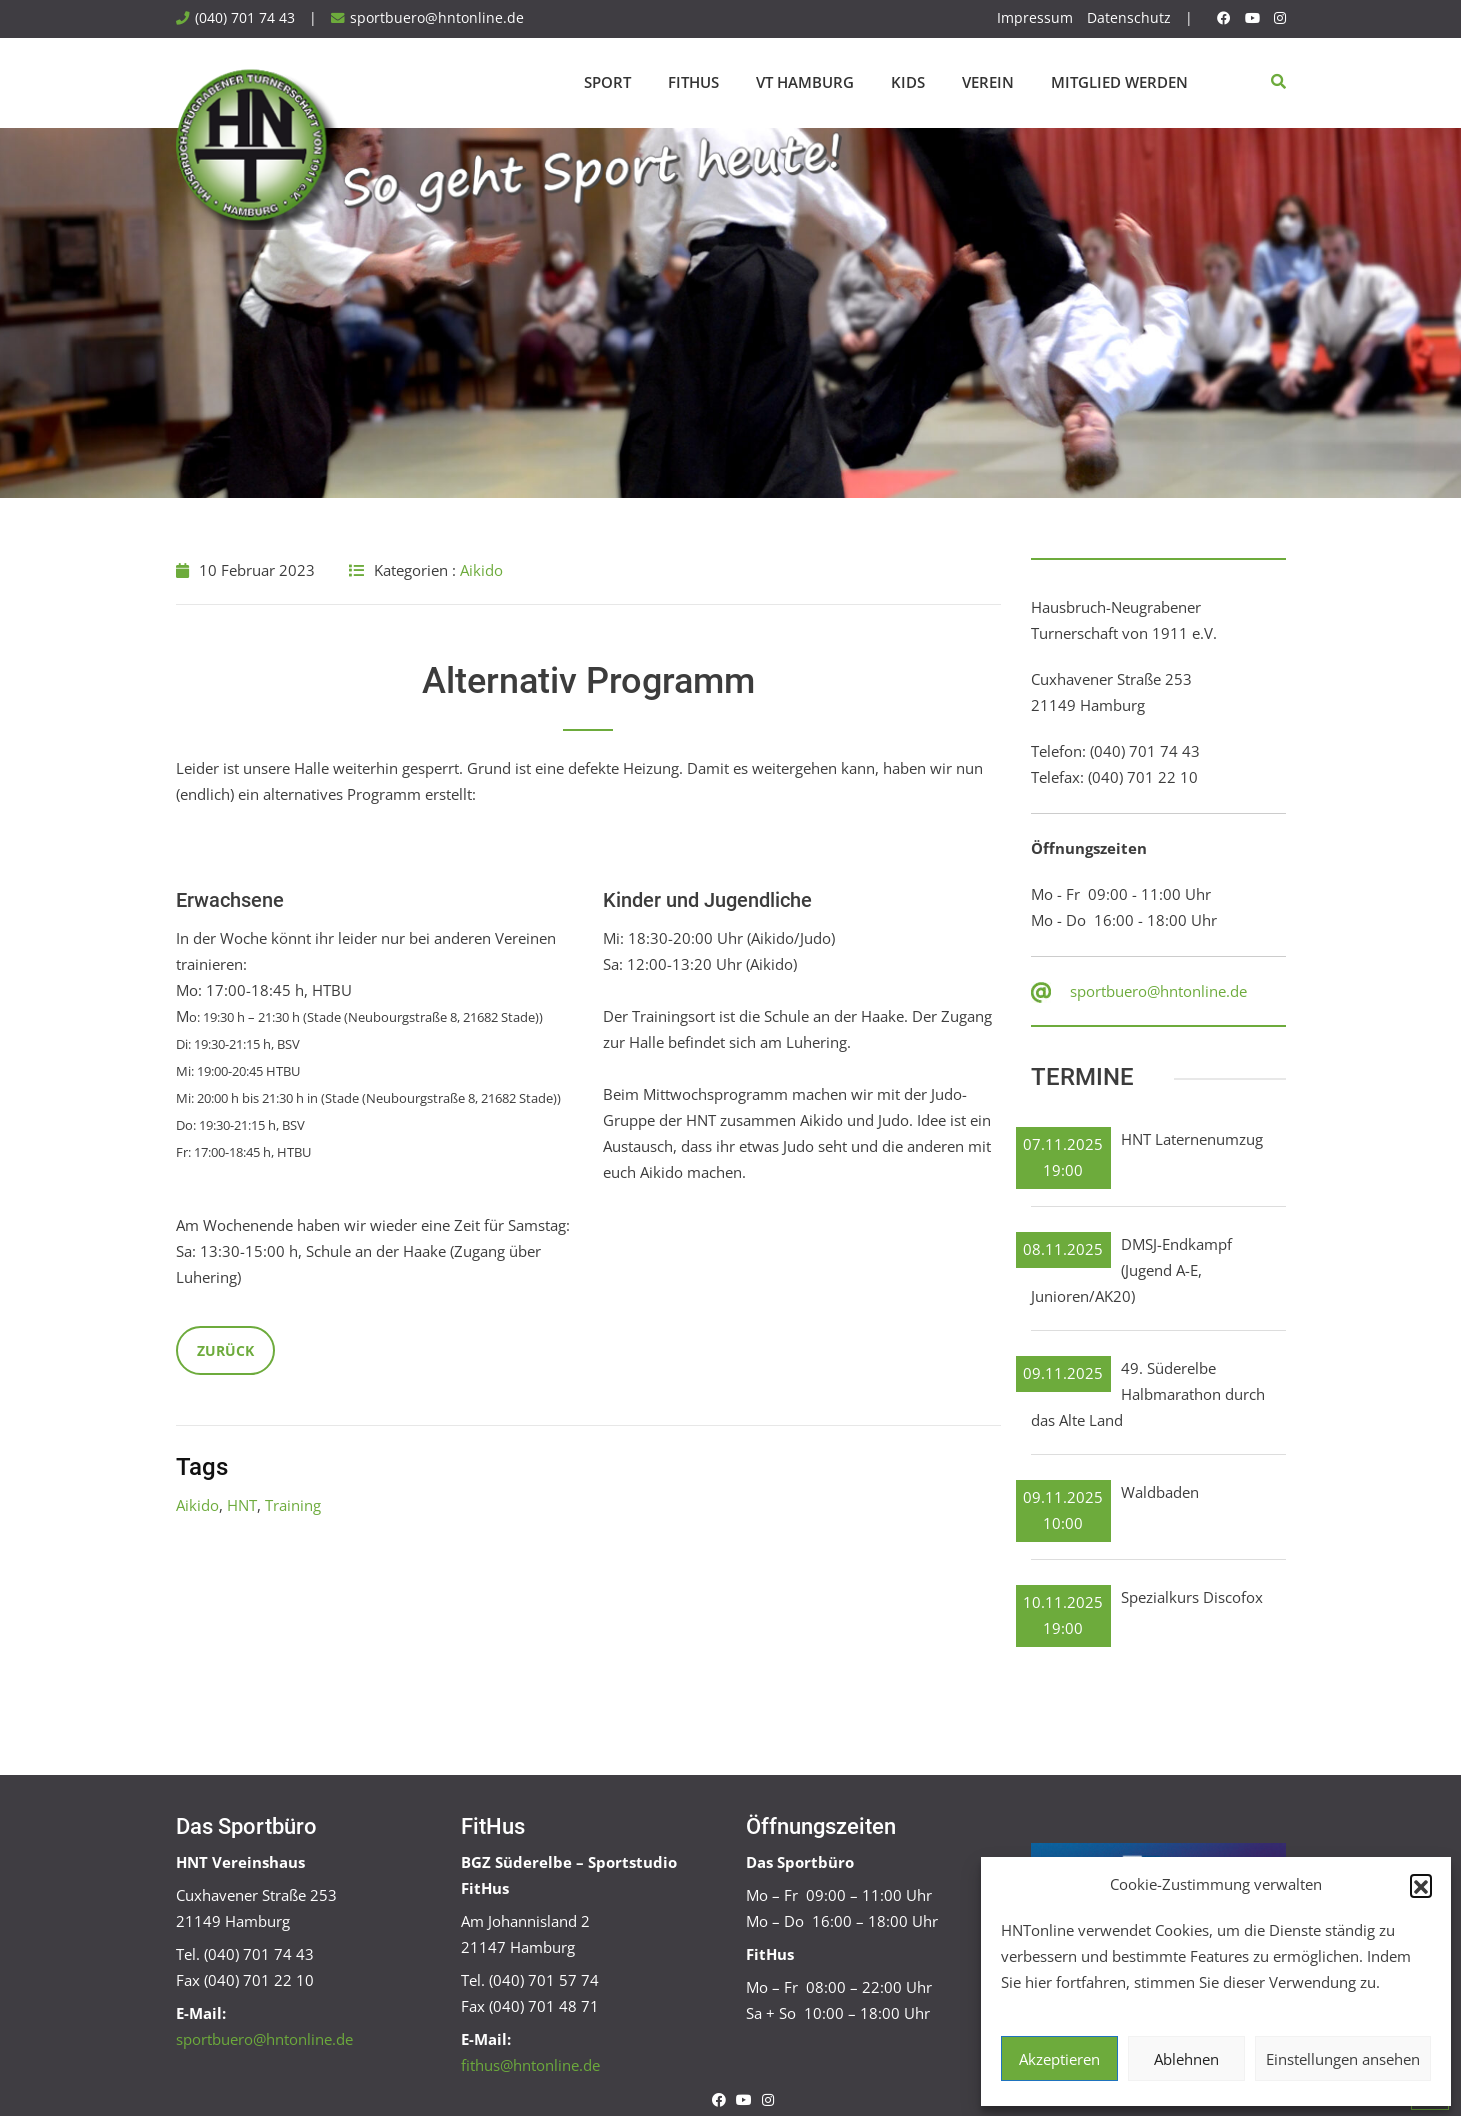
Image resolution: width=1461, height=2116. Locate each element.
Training (293, 1505)
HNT (242, 1505)
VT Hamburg (805, 82)
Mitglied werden (1119, 82)
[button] (1421, 1885)
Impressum (1035, 18)
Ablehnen (1186, 2059)
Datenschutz (1129, 18)
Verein (988, 82)
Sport (607, 82)
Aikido (481, 570)
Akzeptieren (1059, 2059)
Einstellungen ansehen (1343, 2059)
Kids (908, 82)
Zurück (225, 1350)
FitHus (693, 82)
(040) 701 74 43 (245, 18)
